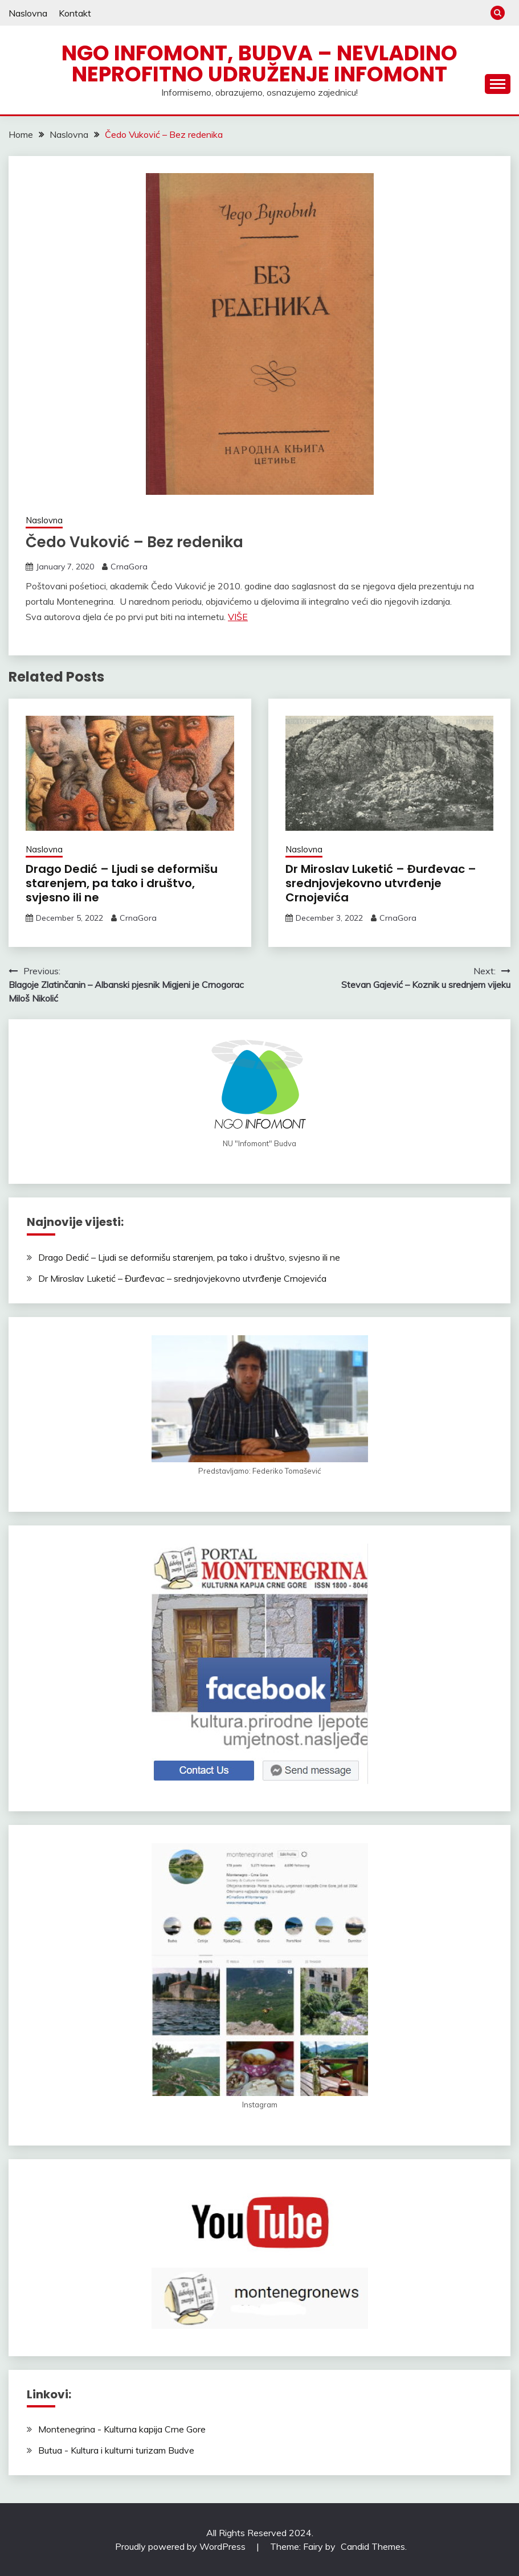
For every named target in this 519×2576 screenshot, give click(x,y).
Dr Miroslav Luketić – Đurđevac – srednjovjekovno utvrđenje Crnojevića (380, 883)
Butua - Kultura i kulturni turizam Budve (116, 2450)
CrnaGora (129, 566)
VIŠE (238, 616)
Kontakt (75, 13)
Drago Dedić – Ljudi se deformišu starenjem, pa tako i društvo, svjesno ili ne (122, 883)
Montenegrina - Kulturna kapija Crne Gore (122, 2429)
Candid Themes (373, 2546)
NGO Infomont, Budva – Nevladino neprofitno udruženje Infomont (259, 63)
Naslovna (28, 13)
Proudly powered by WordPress (181, 2546)
